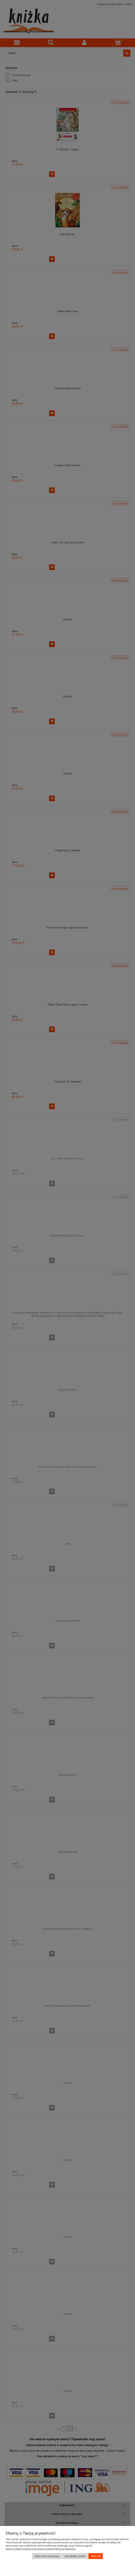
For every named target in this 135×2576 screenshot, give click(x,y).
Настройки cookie (74, 2556)
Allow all (95, 2556)
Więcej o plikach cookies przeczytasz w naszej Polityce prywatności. (41, 2548)
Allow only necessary (47, 2556)
